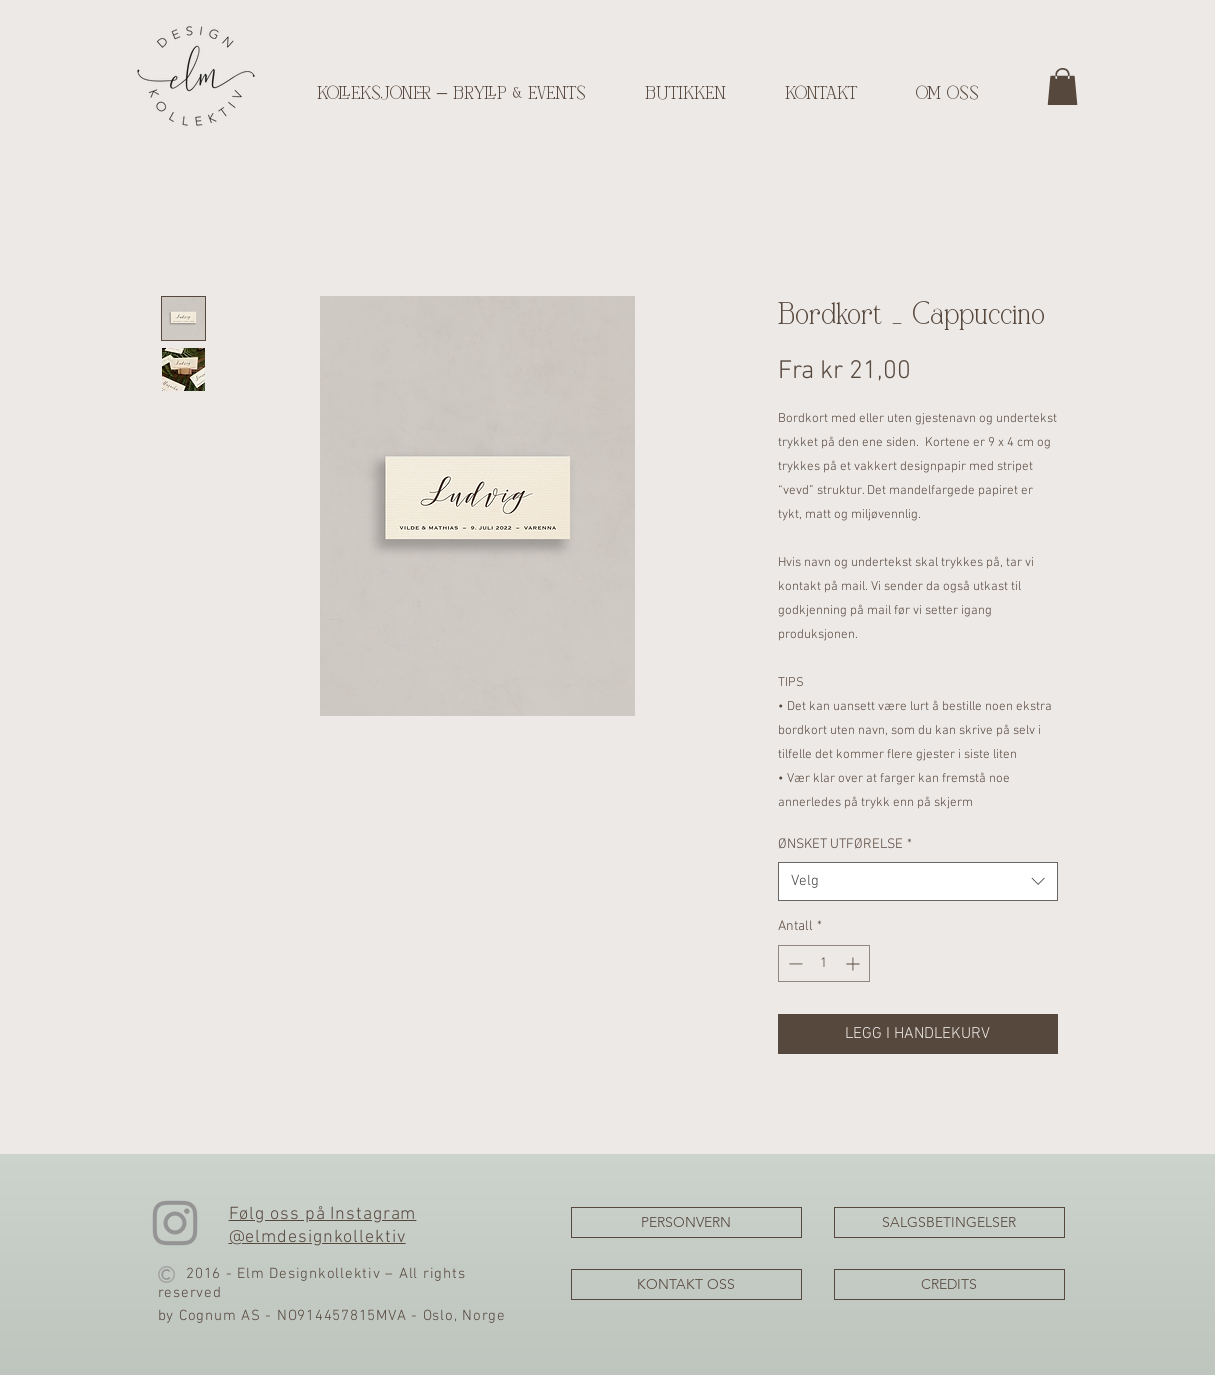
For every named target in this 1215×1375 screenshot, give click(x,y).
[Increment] (854, 963)
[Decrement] (793, 963)
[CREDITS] (949, 1284)
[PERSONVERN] (686, 1222)
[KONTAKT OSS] (686, 1284)
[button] (1062, 86)
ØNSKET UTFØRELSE (845, 844)
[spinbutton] (824, 963)
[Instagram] (175, 1223)
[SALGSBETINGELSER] (949, 1222)
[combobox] (918, 881)
